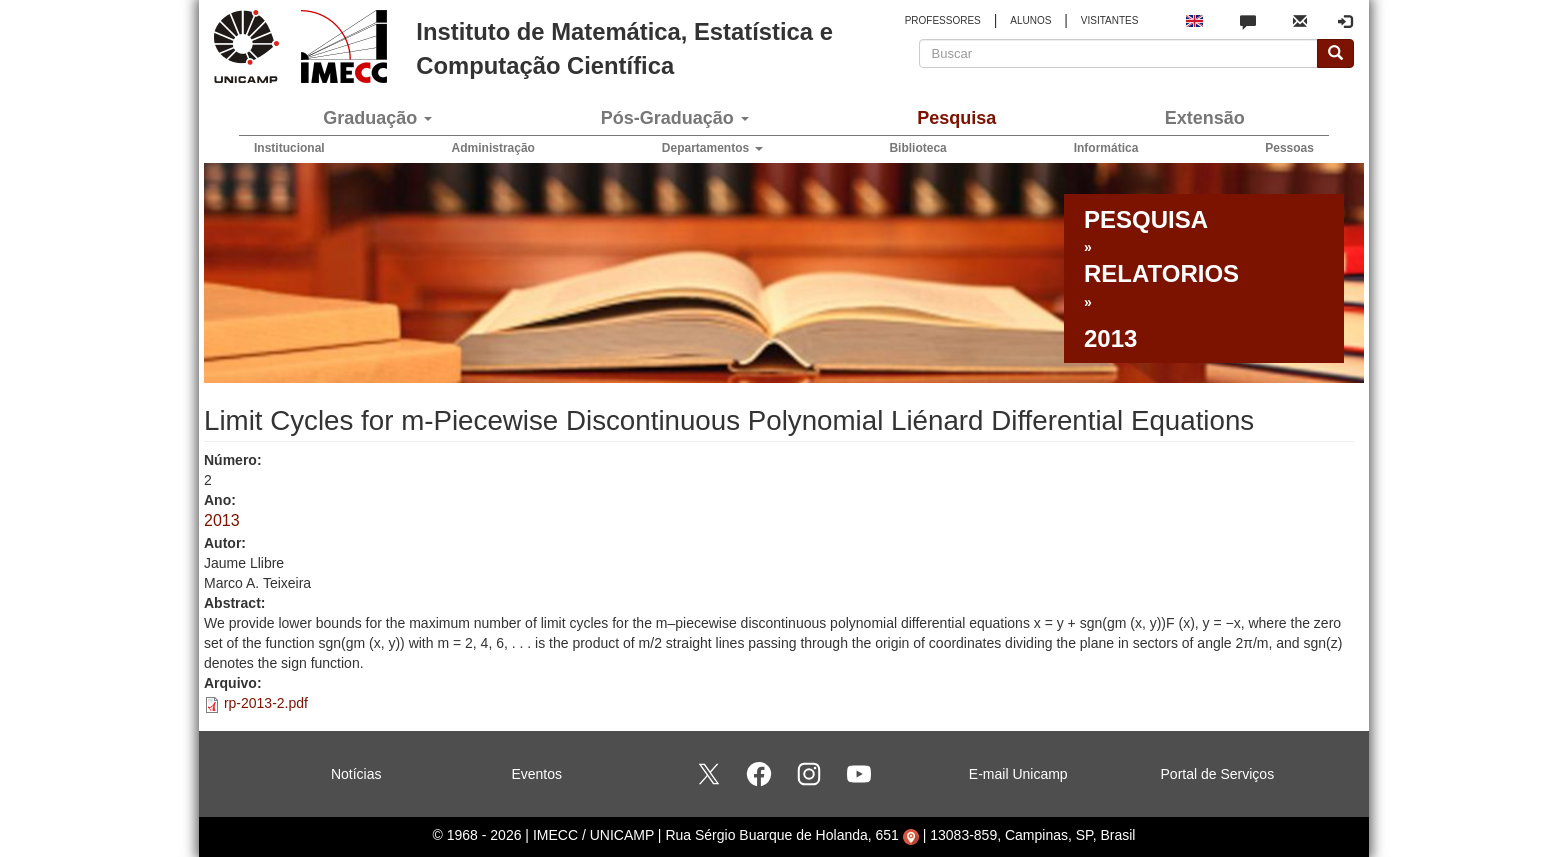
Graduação (377, 118)
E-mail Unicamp (1018, 774)
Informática (1106, 148)
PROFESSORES (943, 20)
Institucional (289, 148)
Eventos (536, 774)
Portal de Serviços (1218, 774)
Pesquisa (956, 118)
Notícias (356, 774)
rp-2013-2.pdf (266, 703)
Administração (493, 148)
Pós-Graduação (675, 118)
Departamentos (712, 148)
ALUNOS (1030, 20)
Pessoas (1289, 148)
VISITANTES (1110, 20)
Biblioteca (917, 148)
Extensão (1205, 118)
